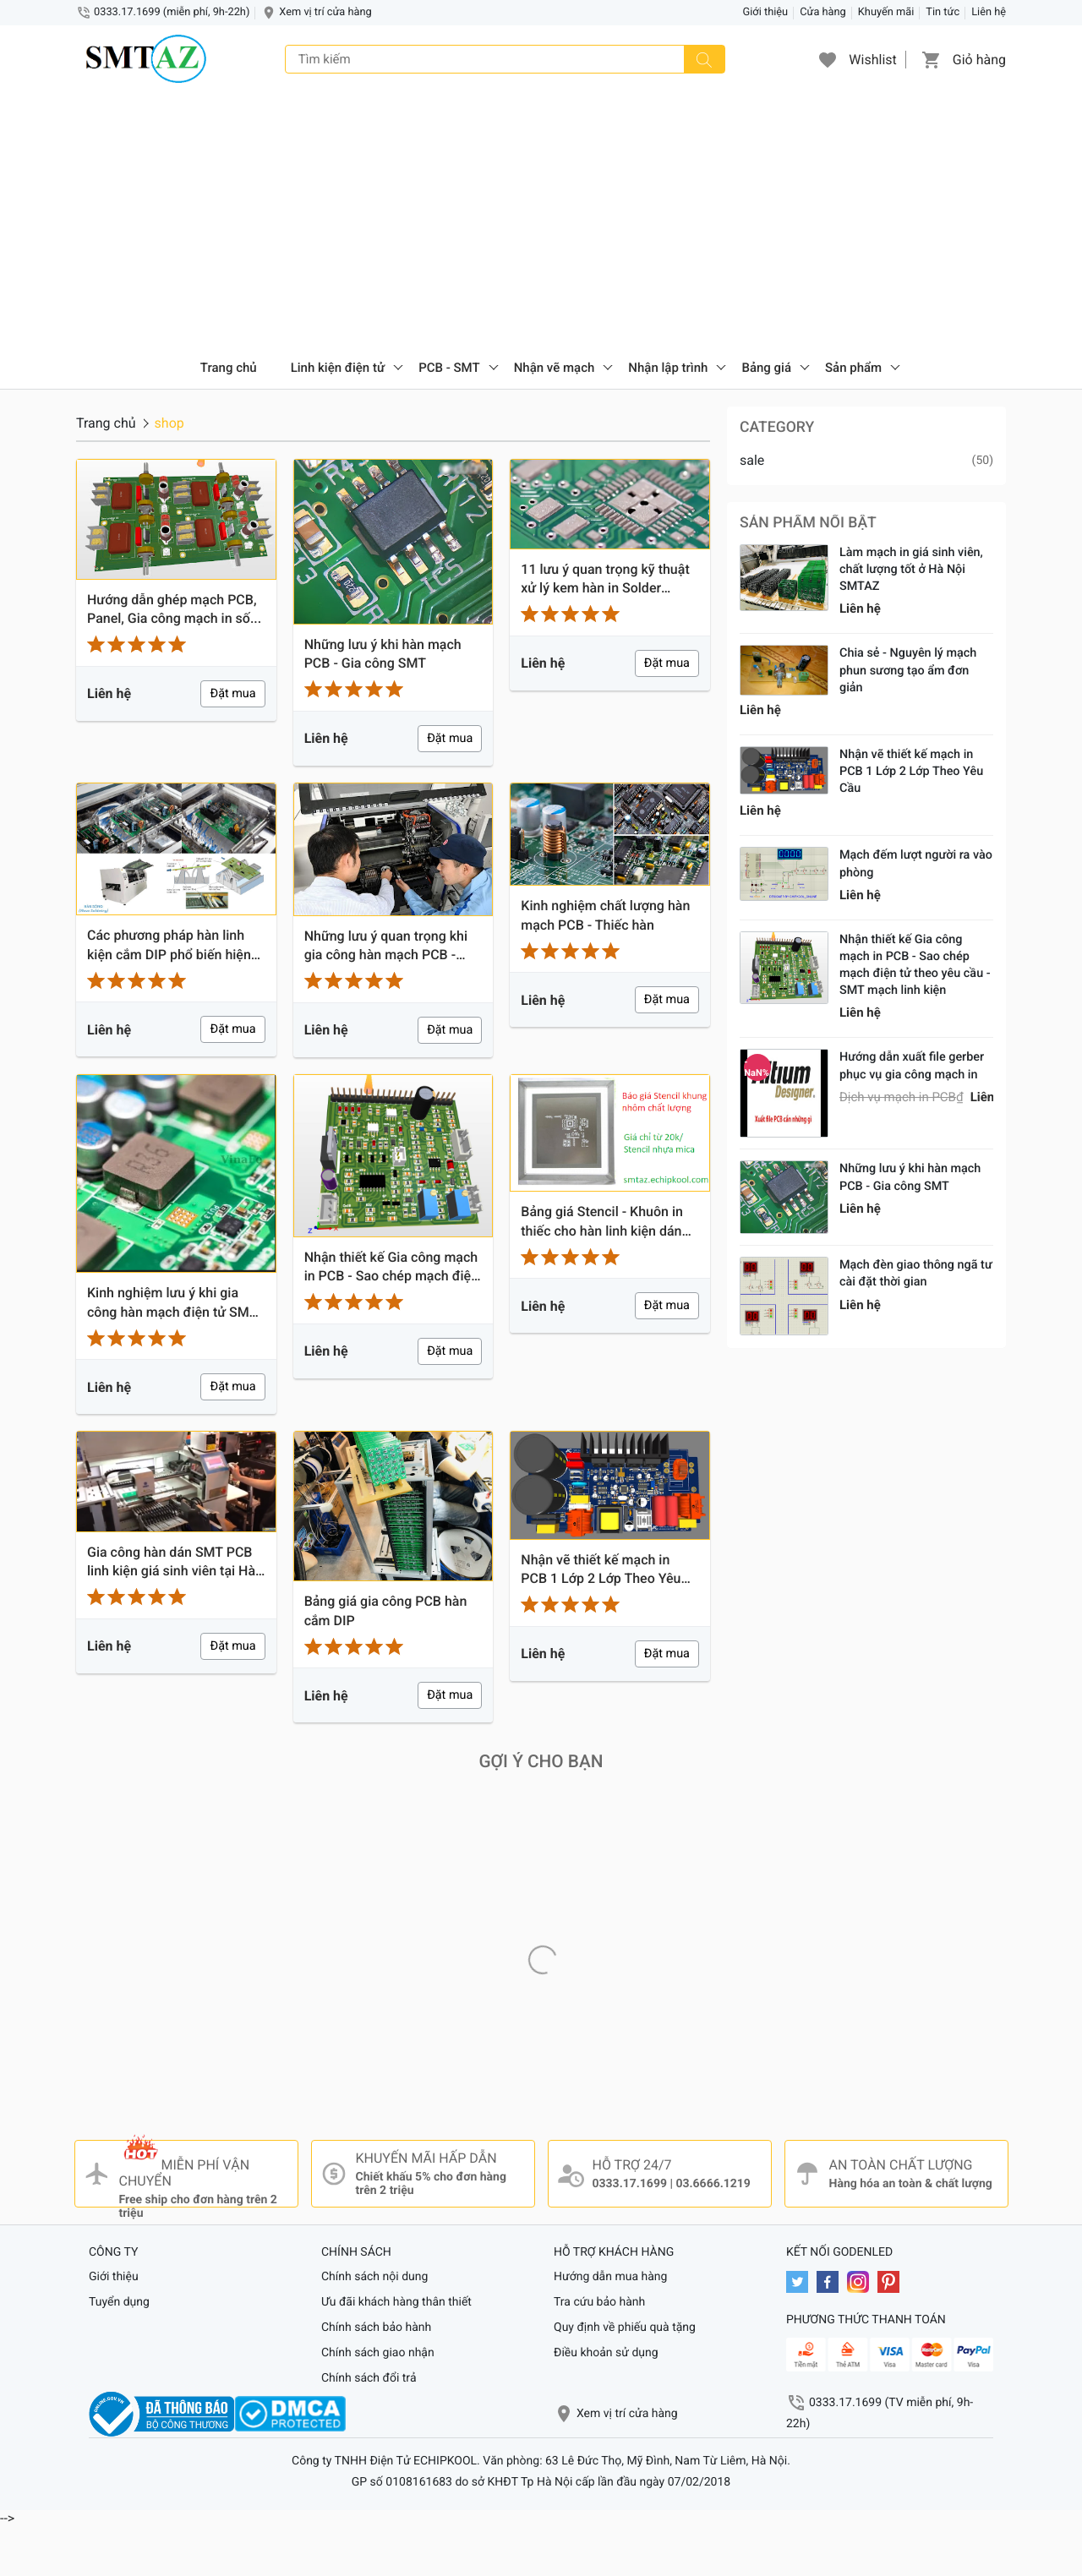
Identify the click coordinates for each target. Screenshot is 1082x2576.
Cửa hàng (823, 12)
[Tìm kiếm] (704, 59)
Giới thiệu (766, 12)
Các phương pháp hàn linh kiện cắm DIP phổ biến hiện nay (169, 945)
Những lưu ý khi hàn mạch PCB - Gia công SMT (383, 653)
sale (752, 460)
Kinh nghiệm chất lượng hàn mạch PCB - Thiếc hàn (605, 915)
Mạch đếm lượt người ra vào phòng (915, 863)
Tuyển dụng (119, 2302)
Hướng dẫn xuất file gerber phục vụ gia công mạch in (911, 1065)
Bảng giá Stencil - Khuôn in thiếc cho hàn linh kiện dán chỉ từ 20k (602, 1222)
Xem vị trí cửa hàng (325, 12)
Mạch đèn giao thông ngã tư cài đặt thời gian (915, 1273)
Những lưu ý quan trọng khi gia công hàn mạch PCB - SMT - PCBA (385, 946)
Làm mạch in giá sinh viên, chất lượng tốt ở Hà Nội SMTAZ (911, 569)
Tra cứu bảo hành (599, 2302)
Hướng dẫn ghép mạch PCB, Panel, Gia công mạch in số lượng (171, 610)
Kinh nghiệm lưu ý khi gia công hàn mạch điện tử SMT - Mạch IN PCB (176, 1303)
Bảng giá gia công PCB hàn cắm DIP (385, 1610)
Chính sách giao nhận (377, 2353)
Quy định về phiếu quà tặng (625, 2327)
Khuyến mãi (886, 12)
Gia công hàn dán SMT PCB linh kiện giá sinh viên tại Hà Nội (171, 1562)
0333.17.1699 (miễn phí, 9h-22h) (171, 12)
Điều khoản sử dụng (606, 2353)
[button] (827, 59)
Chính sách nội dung (374, 2277)
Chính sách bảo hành (376, 2327)
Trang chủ (228, 367)
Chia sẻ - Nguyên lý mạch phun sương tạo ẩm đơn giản (907, 670)
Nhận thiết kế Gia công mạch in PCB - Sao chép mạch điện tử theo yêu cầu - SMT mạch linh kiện (391, 1267)
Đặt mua (232, 693)
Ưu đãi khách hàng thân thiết (396, 2302)
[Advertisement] (541, 219)
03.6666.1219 (712, 2184)
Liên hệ (988, 12)
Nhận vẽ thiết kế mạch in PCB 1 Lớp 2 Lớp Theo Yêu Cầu (600, 1570)
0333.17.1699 (630, 2184)
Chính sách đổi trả (369, 2378)
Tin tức (942, 12)
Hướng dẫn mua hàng (610, 2277)
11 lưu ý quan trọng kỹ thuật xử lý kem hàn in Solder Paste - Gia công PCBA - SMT (609, 579)
